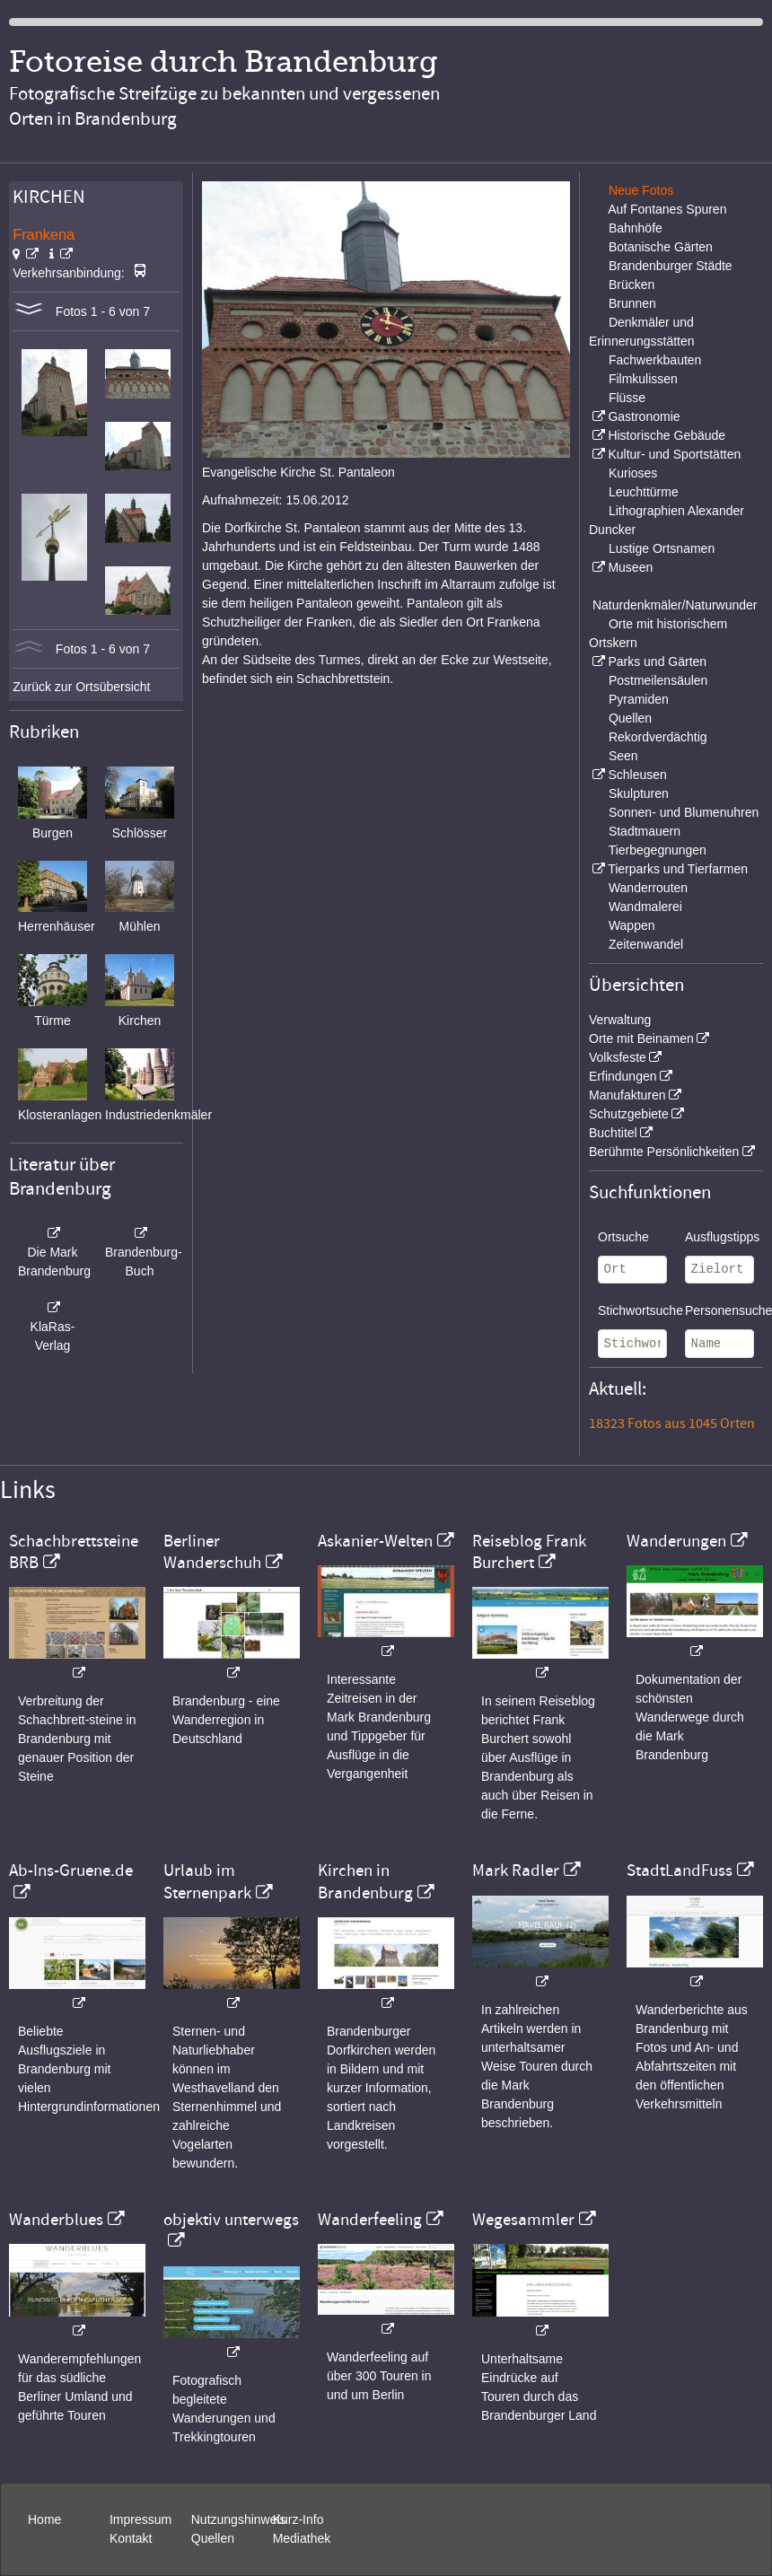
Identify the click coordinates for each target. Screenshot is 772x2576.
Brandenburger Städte (671, 265)
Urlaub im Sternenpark (207, 1881)
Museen (630, 567)
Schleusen (637, 774)
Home (44, 2519)
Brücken (631, 284)
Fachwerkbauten (655, 360)
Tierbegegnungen (657, 850)
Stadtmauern (644, 831)
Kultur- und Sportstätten (674, 454)
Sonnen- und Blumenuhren (684, 812)
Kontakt (131, 2538)
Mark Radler (515, 1870)
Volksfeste (617, 1057)
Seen (623, 756)
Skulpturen (639, 793)
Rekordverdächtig (658, 737)
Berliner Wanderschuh (212, 1551)
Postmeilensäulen (658, 680)
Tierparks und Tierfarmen (678, 869)
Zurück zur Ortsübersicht (81, 686)
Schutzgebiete (629, 1114)
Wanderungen (676, 1541)
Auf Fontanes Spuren (667, 209)
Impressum (140, 2519)
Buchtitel (613, 1133)
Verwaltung (620, 1019)
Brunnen (632, 303)
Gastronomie (644, 416)
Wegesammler (523, 2219)
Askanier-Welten (375, 1541)
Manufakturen (627, 1095)
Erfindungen (623, 1076)
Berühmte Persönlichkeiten (664, 1151)
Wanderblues (56, 2219)
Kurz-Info (298, 2519)
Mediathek (302, 2538)
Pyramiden (639, 699)
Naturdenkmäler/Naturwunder (675, 605)
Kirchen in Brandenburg (365, 1881)
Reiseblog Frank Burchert (529, 1551)
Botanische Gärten (661, 247)
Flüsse (627, 397)
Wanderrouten (648, 888)
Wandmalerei (645, 906)
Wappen (632, 925)
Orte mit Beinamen (641, 1038)
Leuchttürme (644, 492)
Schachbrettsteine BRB (73, 1551)
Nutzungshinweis (238, 2519)
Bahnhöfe (635, 228)
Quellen (630, 718)
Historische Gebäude (666, 435)
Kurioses (633, 473)
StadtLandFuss (680, 1870)
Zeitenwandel (646, 944)
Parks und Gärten (657, 661)
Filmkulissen (643, 379)
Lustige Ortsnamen (662, 548)
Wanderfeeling (370, 2219)
